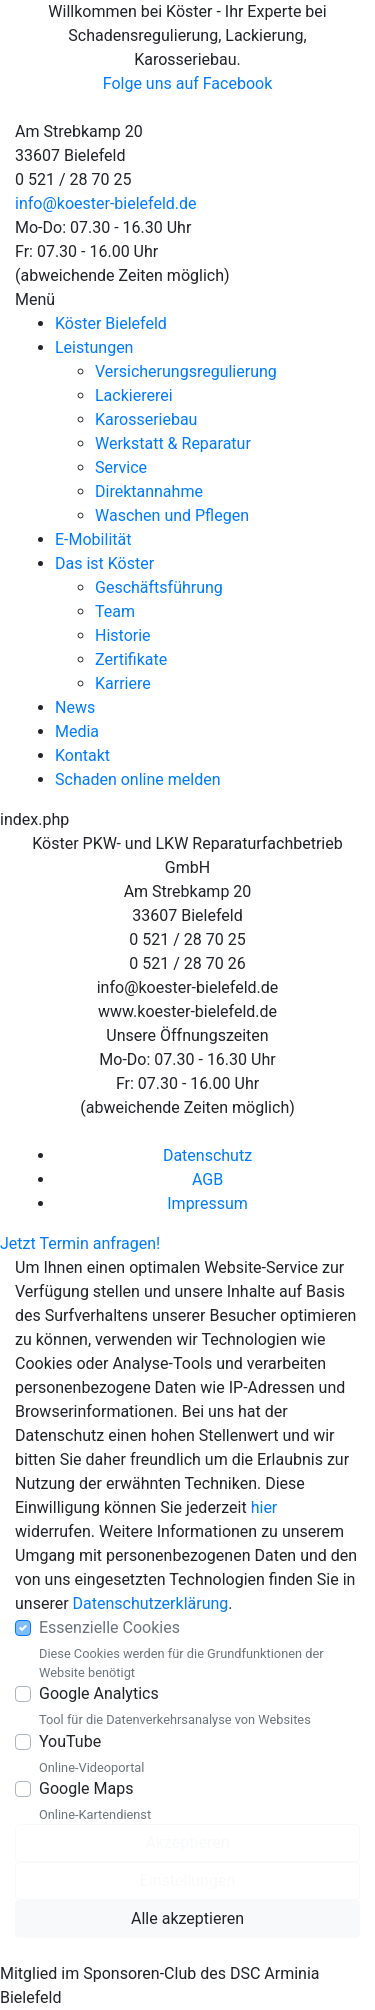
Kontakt (82, 755)
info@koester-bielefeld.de (106, 203)
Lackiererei (134, 395)
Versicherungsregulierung (186, 371)
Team (115, 611)
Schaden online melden (137, 779)
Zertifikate (131, 659)
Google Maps (86, 1788)
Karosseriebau (146, 419)
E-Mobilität (93, 539)
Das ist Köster (104, 563)
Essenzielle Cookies (109, 1627)
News (75, 707)
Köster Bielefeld (111, 323)
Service (121, 467)
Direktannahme (149, 491)
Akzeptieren (187, 1842)
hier (264, 1507)
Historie (123, 635)
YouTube (70, 1741)
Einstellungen (188, 1880)
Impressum (207, 1203)
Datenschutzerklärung (151, 1603)
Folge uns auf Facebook (188, 83)
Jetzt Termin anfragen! (80, 1243)
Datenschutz (207, 1155)
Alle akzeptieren (187, 1918)
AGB (207, 1179)
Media (77, 731)
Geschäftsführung (159, 587)
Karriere (123, 683)
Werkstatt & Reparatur (173, 443)
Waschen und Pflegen (172, 515)
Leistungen (94, 347)
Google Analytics (99, 1693)
